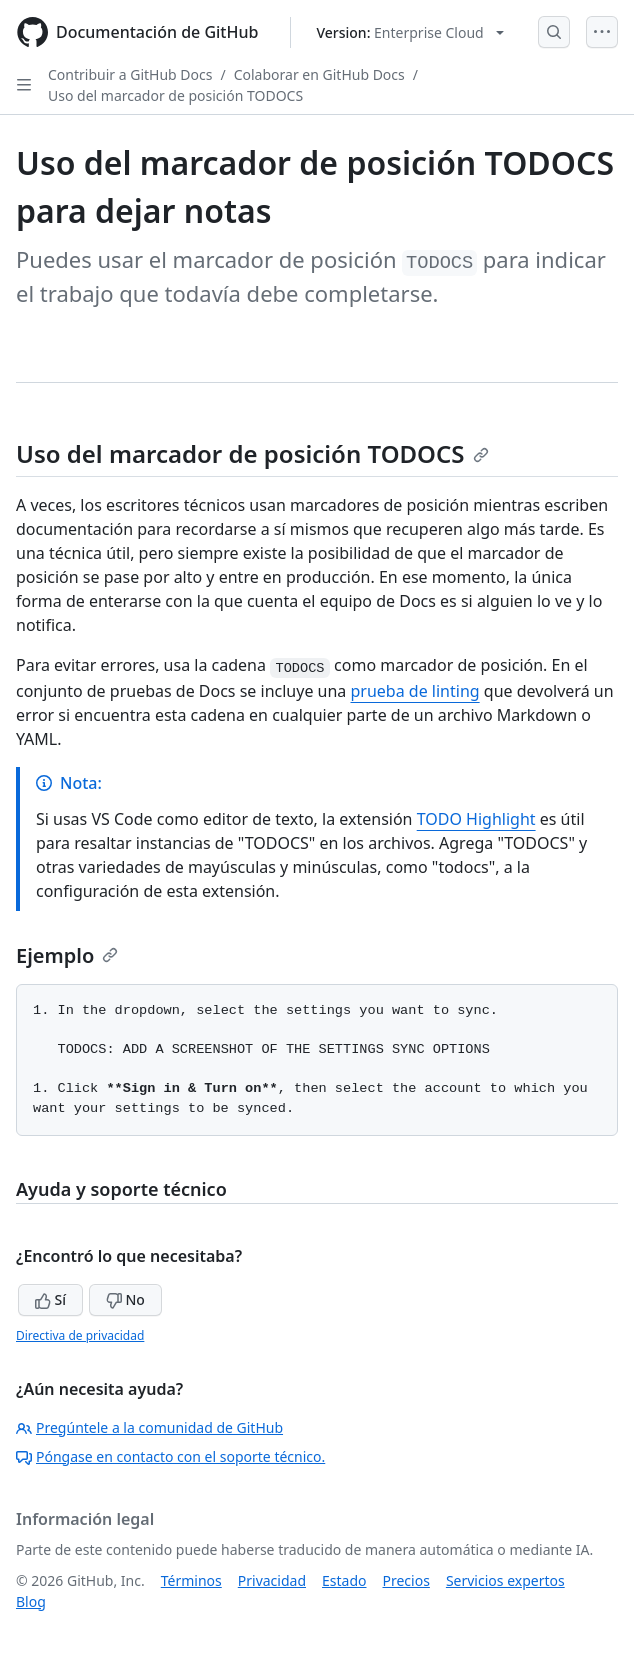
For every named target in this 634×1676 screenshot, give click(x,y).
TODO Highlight (476, 819)
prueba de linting (415, 691)
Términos (191, 1580)
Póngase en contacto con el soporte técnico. (170, 1456)
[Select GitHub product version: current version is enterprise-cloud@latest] (409, 32)
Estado (344, 1580)
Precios (406, 1580)
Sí (50, 1299)
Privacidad (272, 1580)
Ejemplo (67, 955)
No (125, 1299)
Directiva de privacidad (80, 1335)
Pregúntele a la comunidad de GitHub (149, 1427)
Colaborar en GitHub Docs (319, 74)
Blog (31, 1601)
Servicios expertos (505, 1580)
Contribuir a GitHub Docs (130, 74)
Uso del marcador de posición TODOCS (175, 95)
